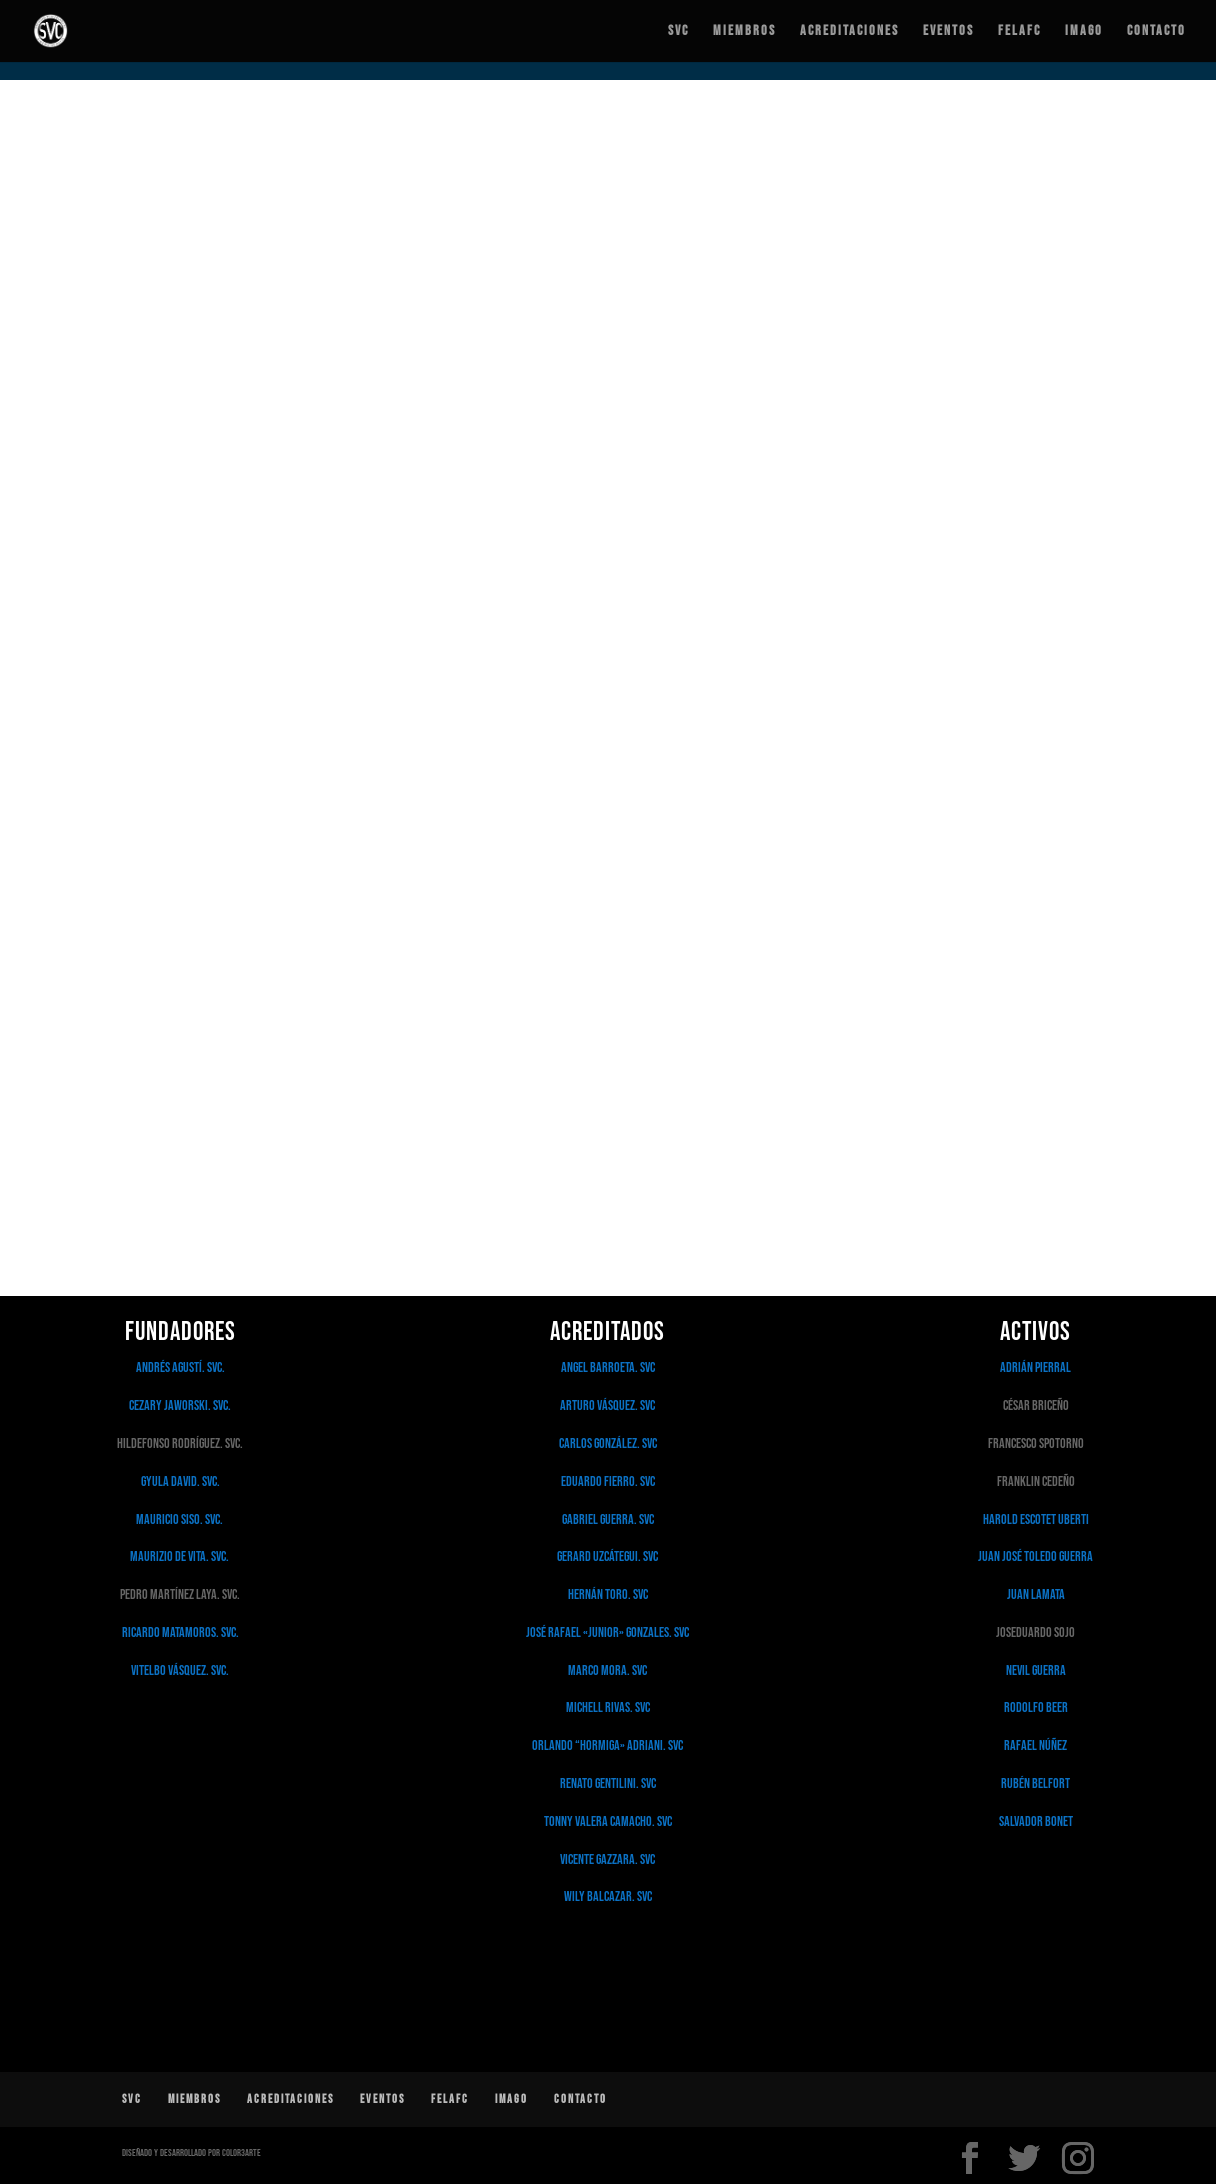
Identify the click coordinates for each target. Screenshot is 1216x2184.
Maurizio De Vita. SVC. (180, 1556)
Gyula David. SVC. (180, 1481)
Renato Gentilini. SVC (608, 1783)
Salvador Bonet (1036, 1821)
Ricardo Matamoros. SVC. (180, 1632)
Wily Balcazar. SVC (608, 1896)
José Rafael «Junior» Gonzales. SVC (607, 1632)
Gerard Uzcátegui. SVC (607, 1556)
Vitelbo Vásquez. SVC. (180, 1670)
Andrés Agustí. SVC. (180, 1367)
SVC (678, 31)
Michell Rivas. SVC (608, 1707)
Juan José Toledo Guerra (1035, 1556)
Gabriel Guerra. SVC (608, 1519)
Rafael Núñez (1035, 1745)
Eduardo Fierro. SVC (608, 1481)
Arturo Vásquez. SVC (607, 1405)
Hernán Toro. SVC (608, 1594)
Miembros (744, 31)
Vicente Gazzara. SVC (607, 1859)
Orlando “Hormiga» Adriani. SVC (607, 1745)
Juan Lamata (1036, 1594)
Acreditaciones (849, 31)
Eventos (948, 31)
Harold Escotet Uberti (1036, 1519)
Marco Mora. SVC (607, 1670)
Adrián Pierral (1035, 1367)
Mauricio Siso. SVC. (180, 1519)
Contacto (1156, 31)
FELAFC (1019, 31)
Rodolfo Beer (1036, 1707)
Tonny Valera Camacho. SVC (608, 1821)
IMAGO (1084, 31)
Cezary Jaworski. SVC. (180, 1405)
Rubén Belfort (1035, 1783)
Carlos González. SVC (608, 1443)
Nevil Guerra (1036, 1670)
